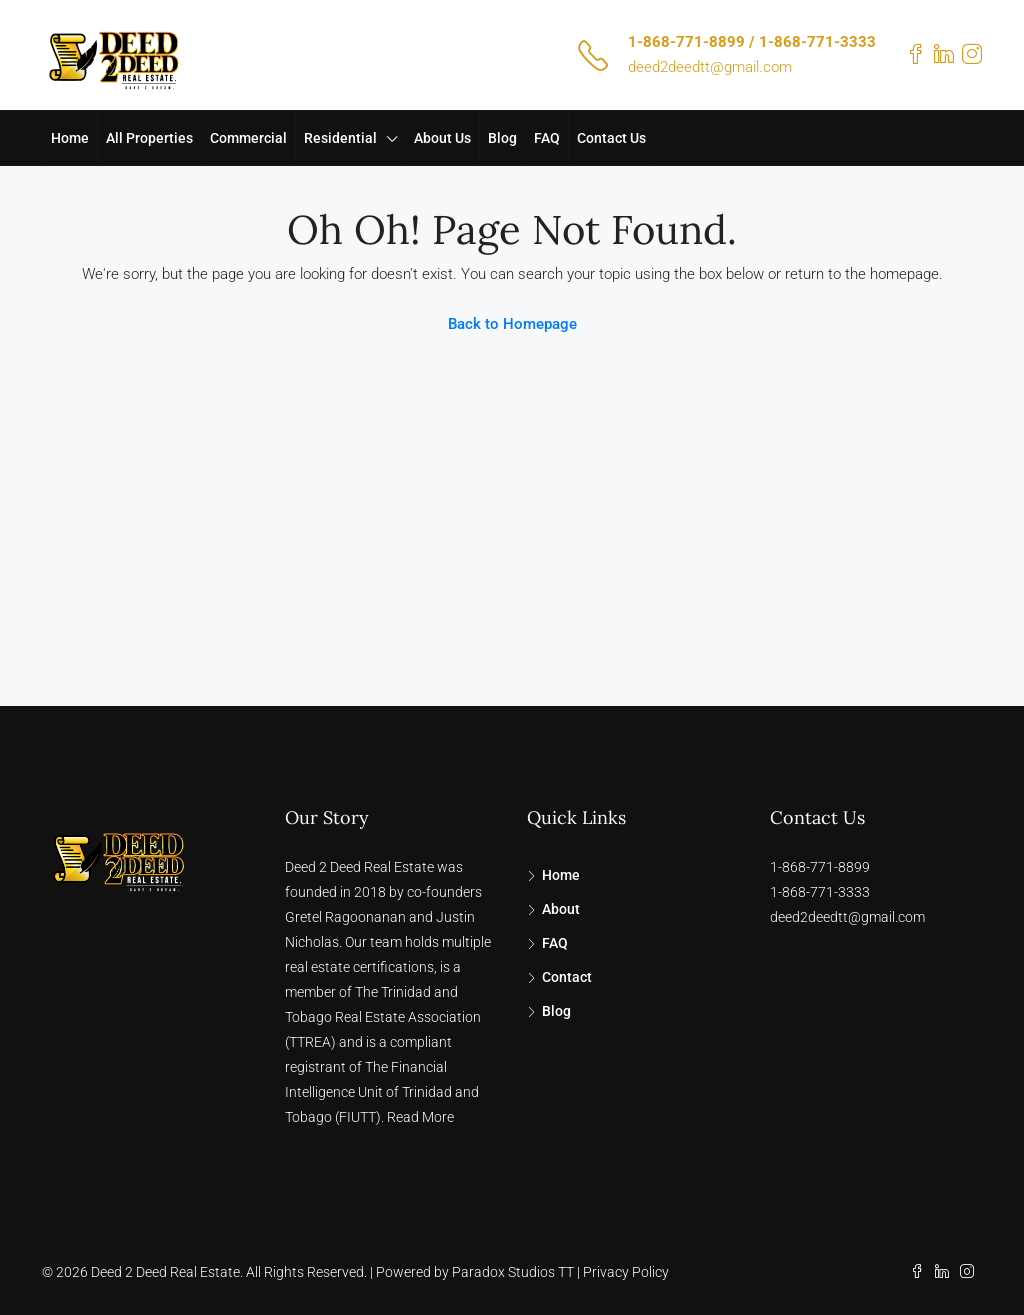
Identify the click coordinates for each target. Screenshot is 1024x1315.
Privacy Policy (626, 1272)
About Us (442, 138)
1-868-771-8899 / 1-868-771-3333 (752, 42)
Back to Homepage (512, 324)
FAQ (547, 138)
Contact (567, 977)
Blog (502, 138)
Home (70, 138)
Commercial (248, 138)
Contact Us (611, 138)
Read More (420, 1117)
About (561, 909)
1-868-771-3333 (820, 892)
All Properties (149, 138)
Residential (340, 138)
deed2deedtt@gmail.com (710, 67)
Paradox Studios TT (513, 1272)
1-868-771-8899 (820, 867)
